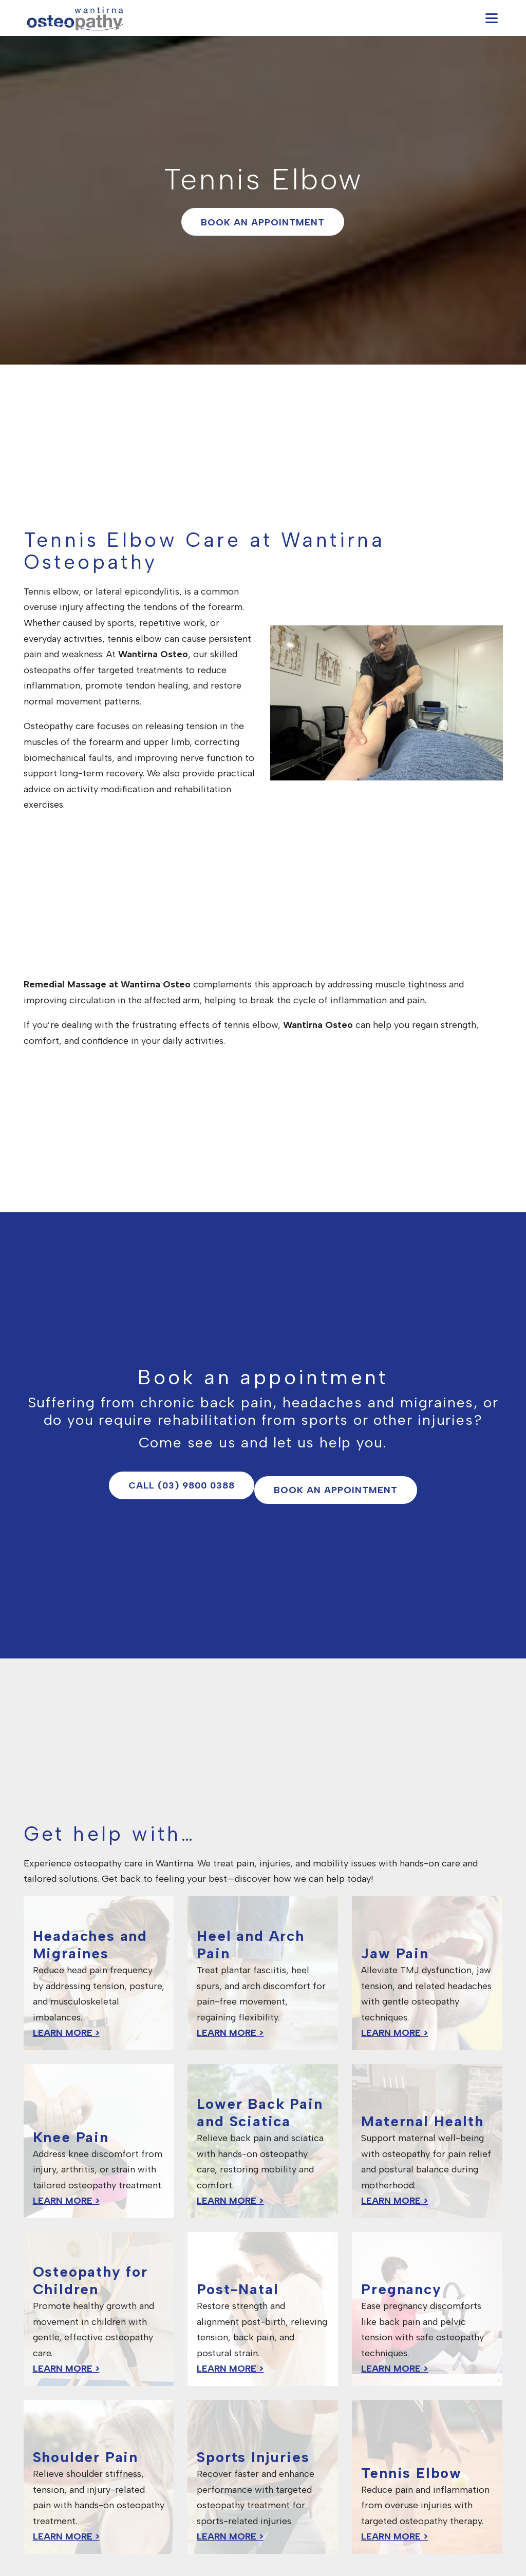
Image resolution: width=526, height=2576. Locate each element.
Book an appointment (263, 222)
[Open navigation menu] (491, 18)
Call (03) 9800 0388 (181, 1485)
